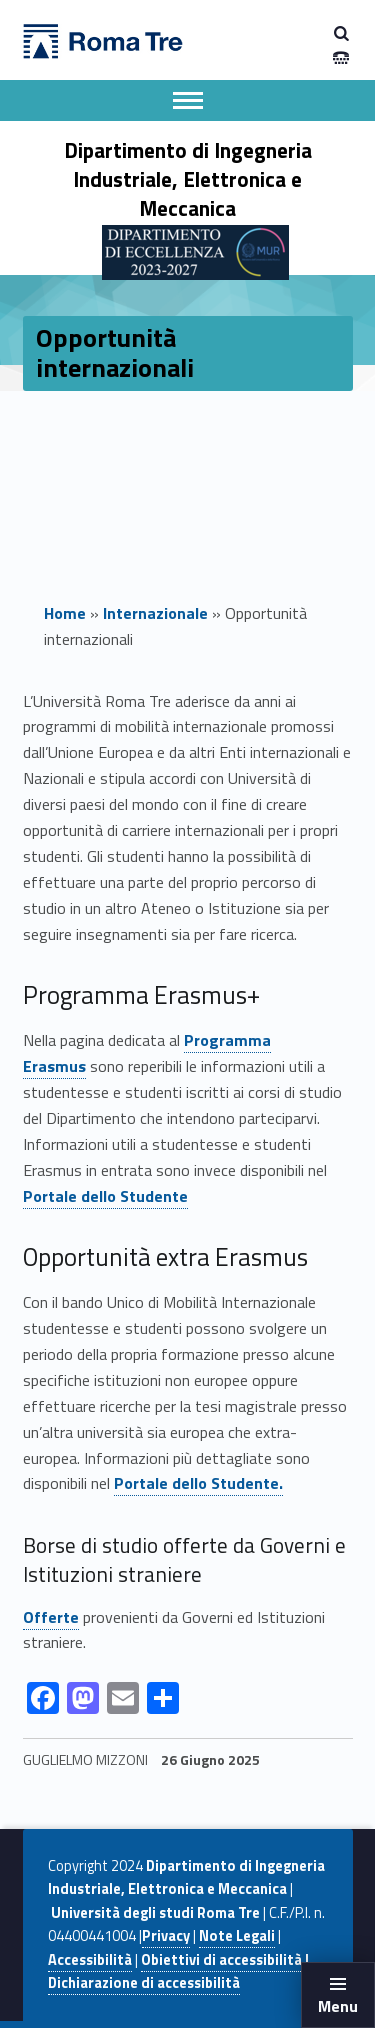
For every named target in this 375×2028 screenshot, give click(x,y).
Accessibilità (90, 1960)
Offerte (51, 1617)
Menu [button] (338, 2006)
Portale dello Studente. (198, 1483)
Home (65, 613)
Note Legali (237, 1936)
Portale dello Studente (105, 1196)
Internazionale (155, 613)
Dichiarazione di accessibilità (144, 1983)
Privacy (166, 1936)
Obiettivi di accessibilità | (225, 1960)
